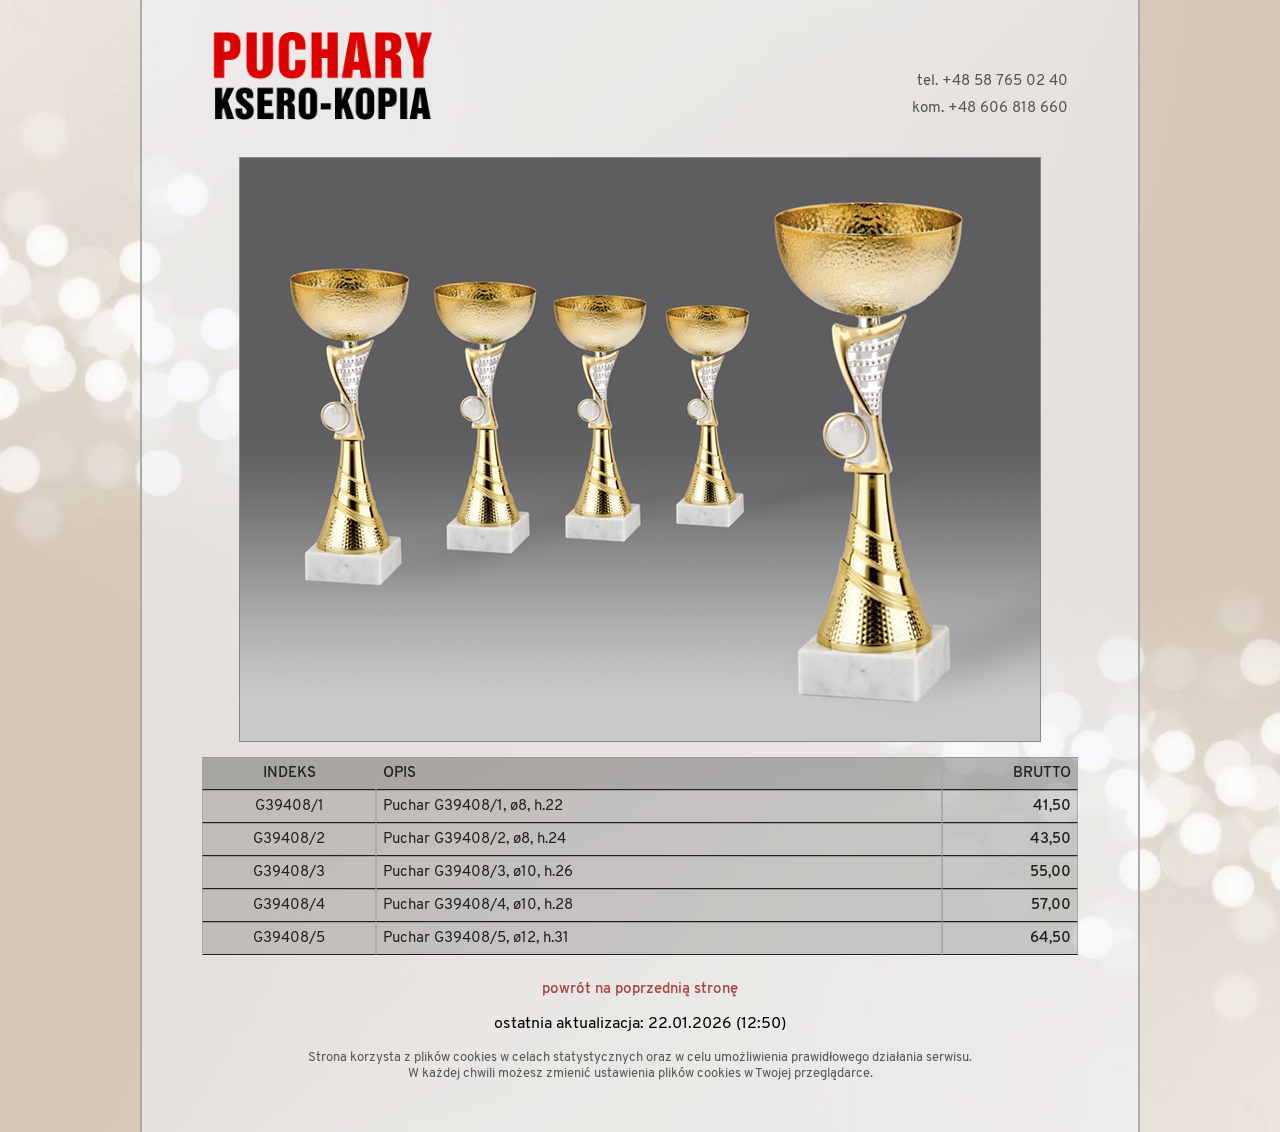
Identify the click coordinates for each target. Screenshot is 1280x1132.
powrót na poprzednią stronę (640, 989)
